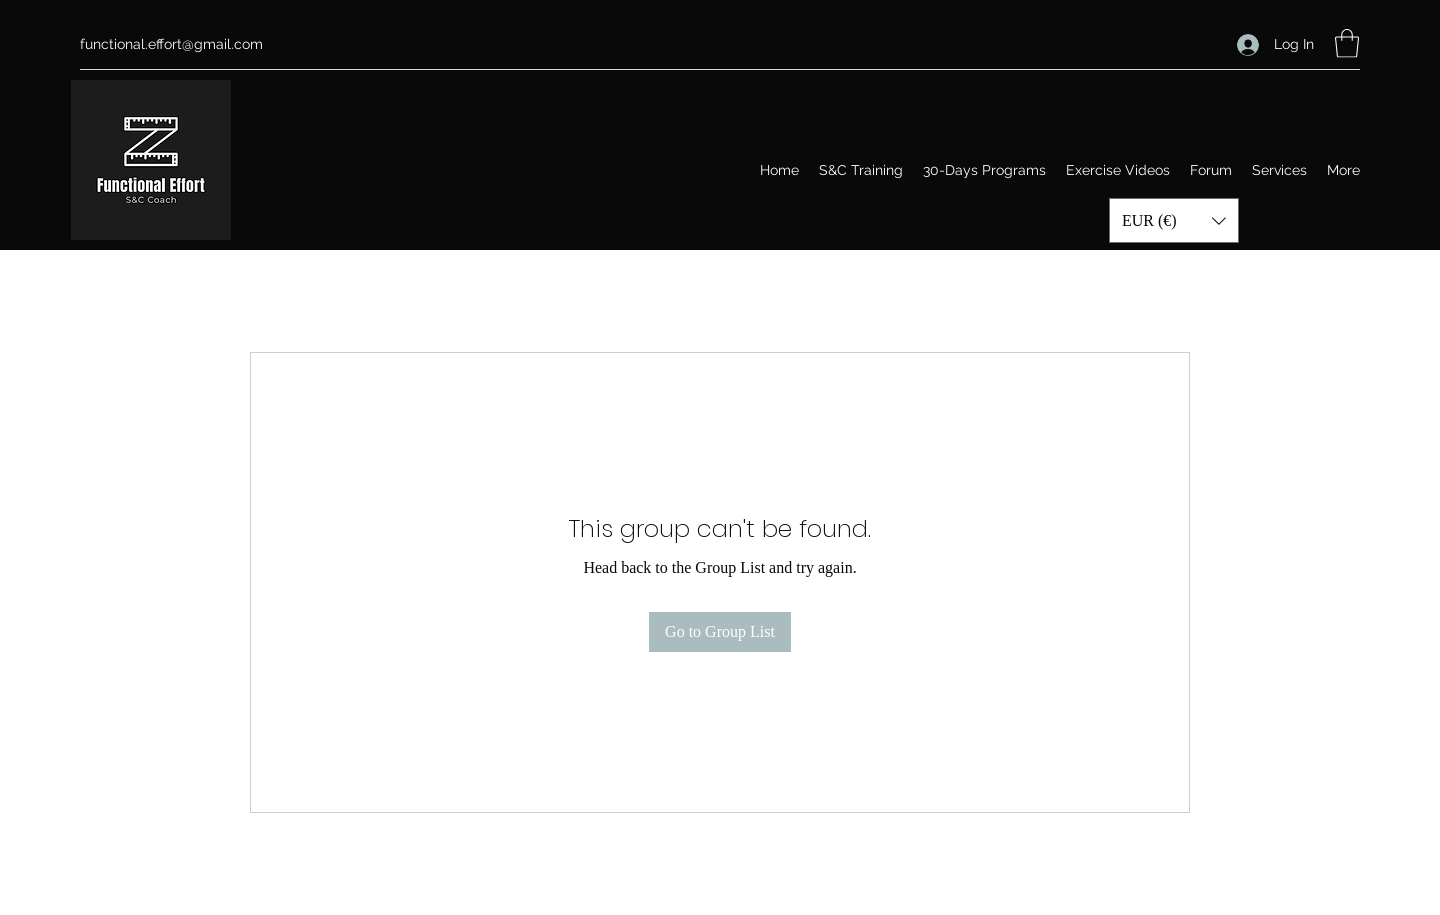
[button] (1347, 43)
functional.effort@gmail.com (171, 44)
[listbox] (1174, 220)
